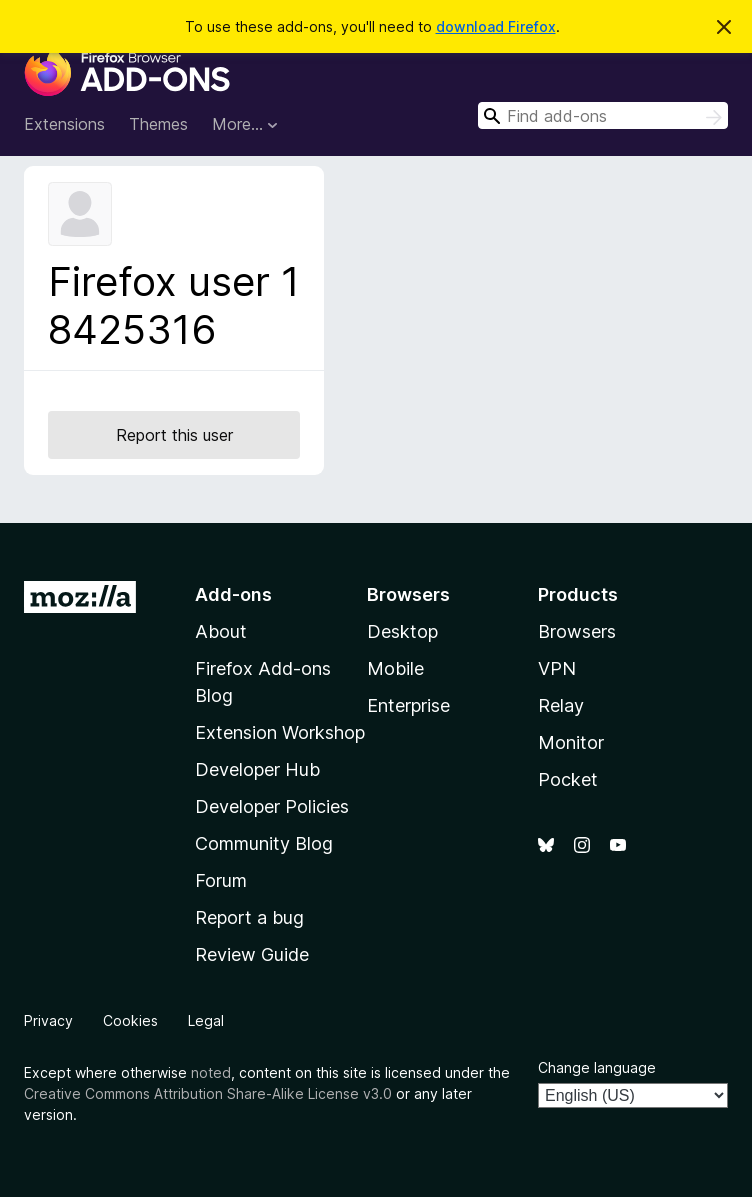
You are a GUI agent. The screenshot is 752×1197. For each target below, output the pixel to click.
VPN (557, 668)
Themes (158, 124)
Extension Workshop (280, 732)
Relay (561, 705)
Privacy (48, 1020)
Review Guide (252, 954)
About (221, 631)
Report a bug (249, 917)
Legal (206, 1020)
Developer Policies (272, 806)
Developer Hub (257, 769)
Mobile (395, 668)
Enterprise (408, 705)
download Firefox (496, 26)
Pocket (568, 779)
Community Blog (264, 843)
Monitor (571, 742)
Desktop (402, 631)
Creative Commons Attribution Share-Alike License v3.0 (208, 1093)
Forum (221, 880)
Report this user (174, 435)
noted (211, 1072)
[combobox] (603, 115)
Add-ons (233, 594)
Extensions (64, 124)
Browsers (577, 631)
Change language (597, 1067)
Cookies (130, 1020)
